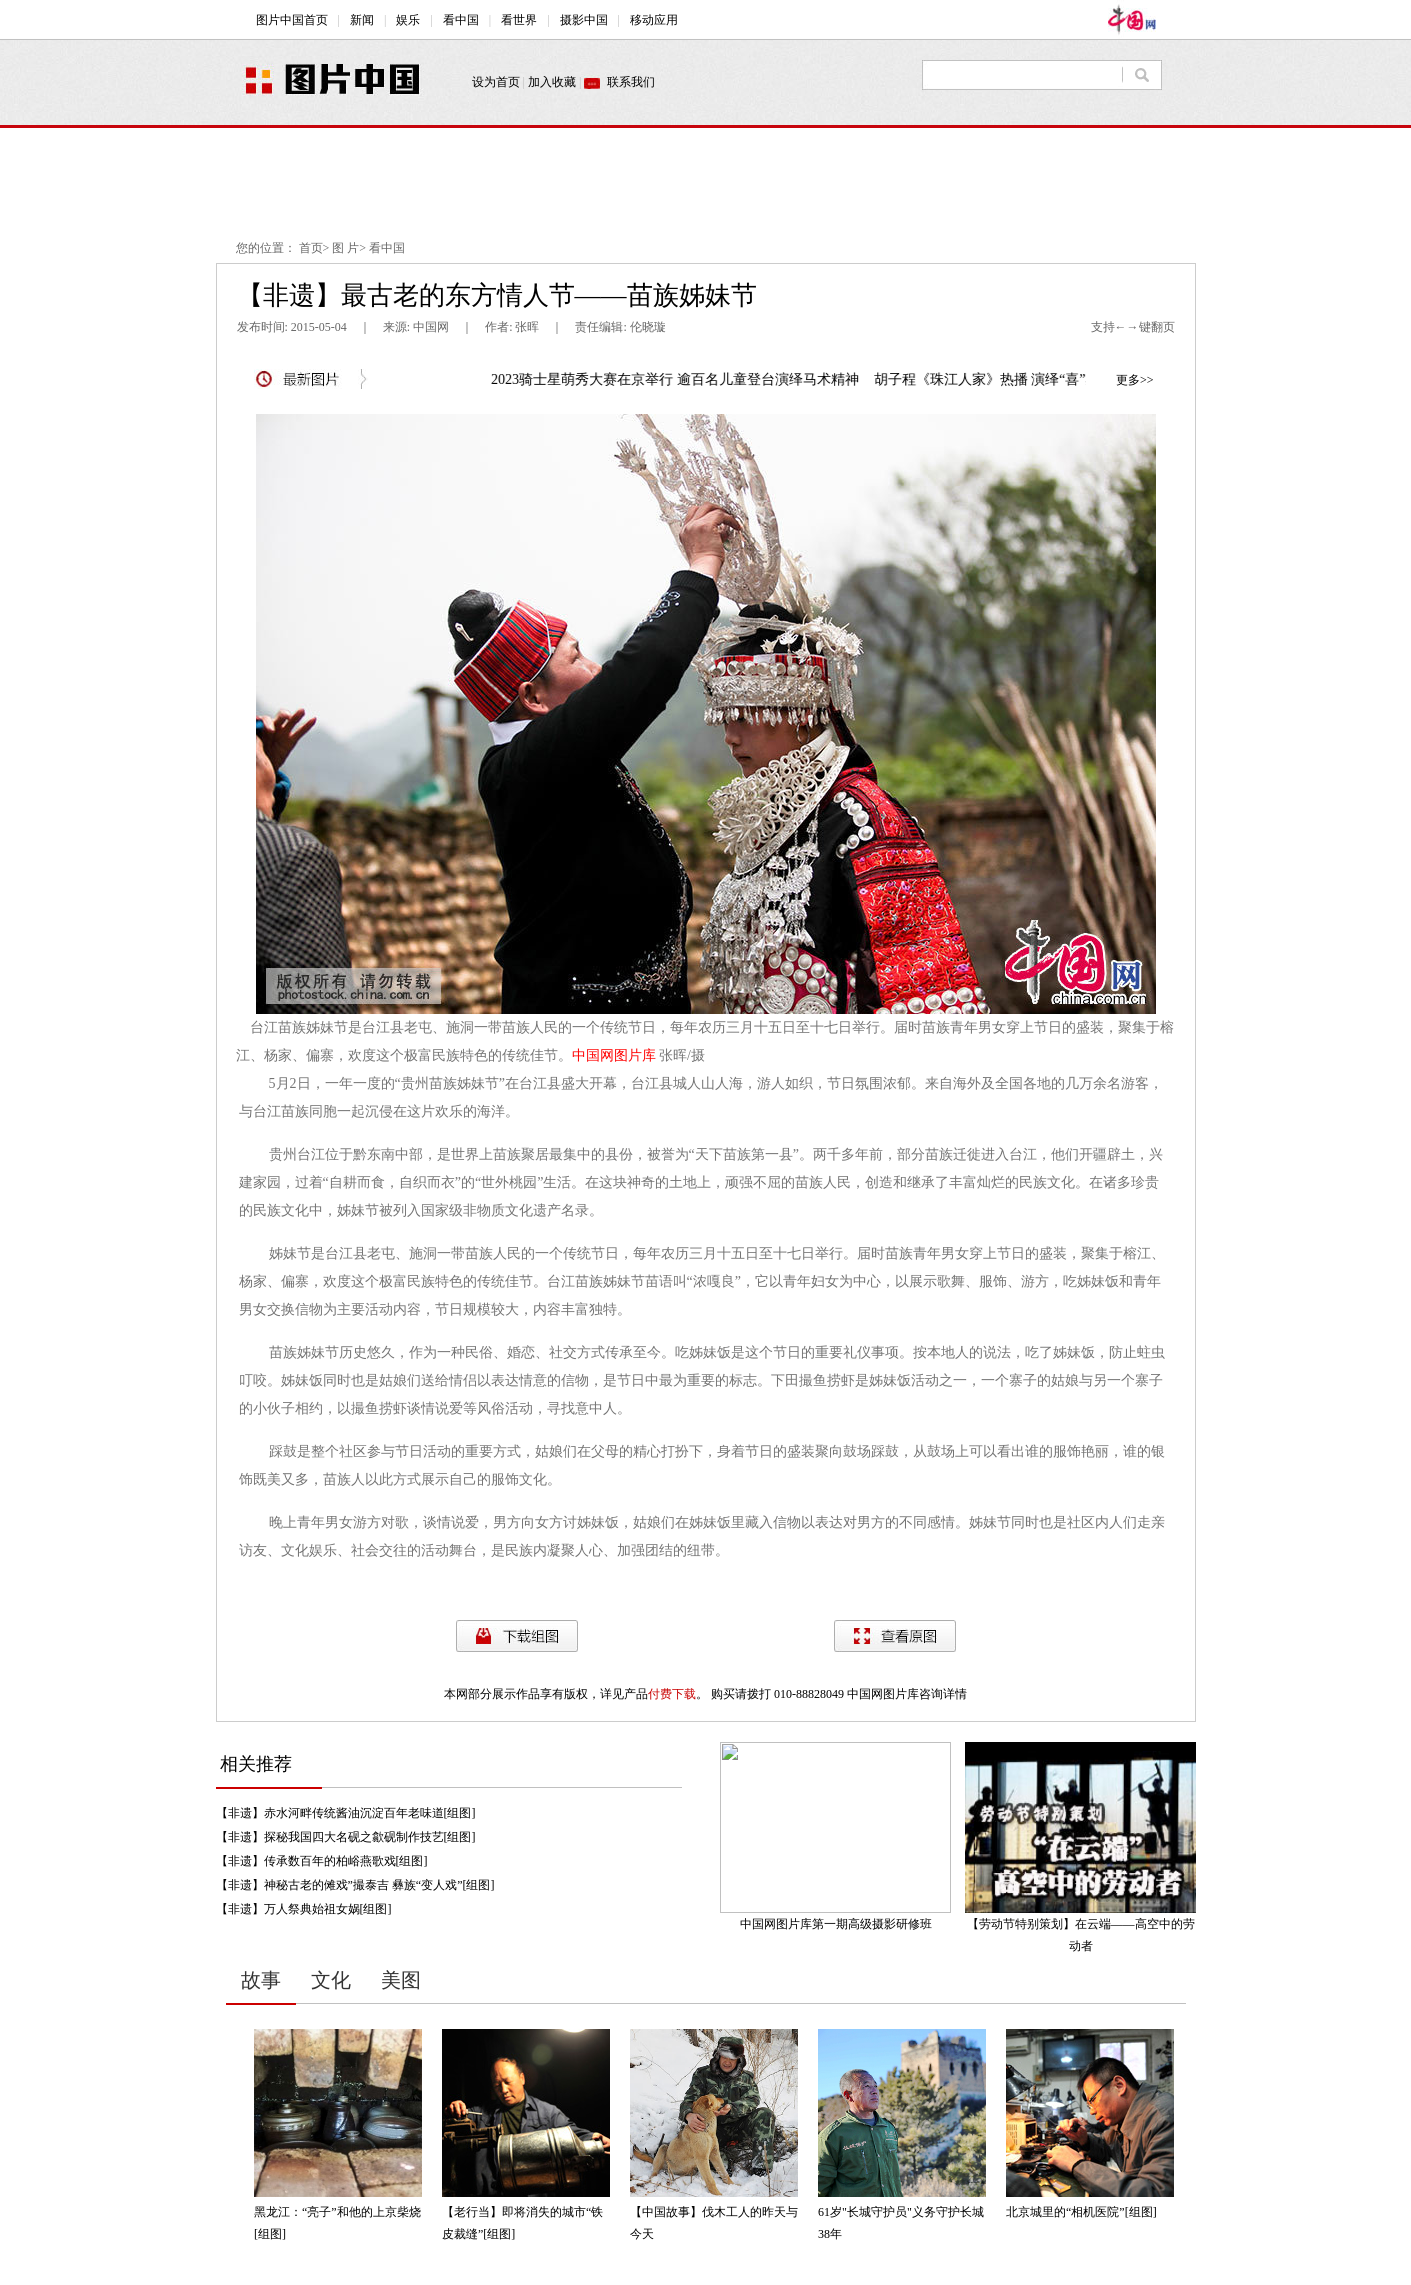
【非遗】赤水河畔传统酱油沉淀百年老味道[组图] (346, 1813)
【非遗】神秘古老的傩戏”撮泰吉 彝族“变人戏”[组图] (355, 1885)
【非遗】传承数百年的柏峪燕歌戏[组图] (322, 1861)
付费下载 (672, 1694)
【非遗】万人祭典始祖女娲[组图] (304, 1909)
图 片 (345, 248)
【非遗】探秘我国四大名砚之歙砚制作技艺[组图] (346, 1837)
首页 (311, 248)
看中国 (387, 248)
